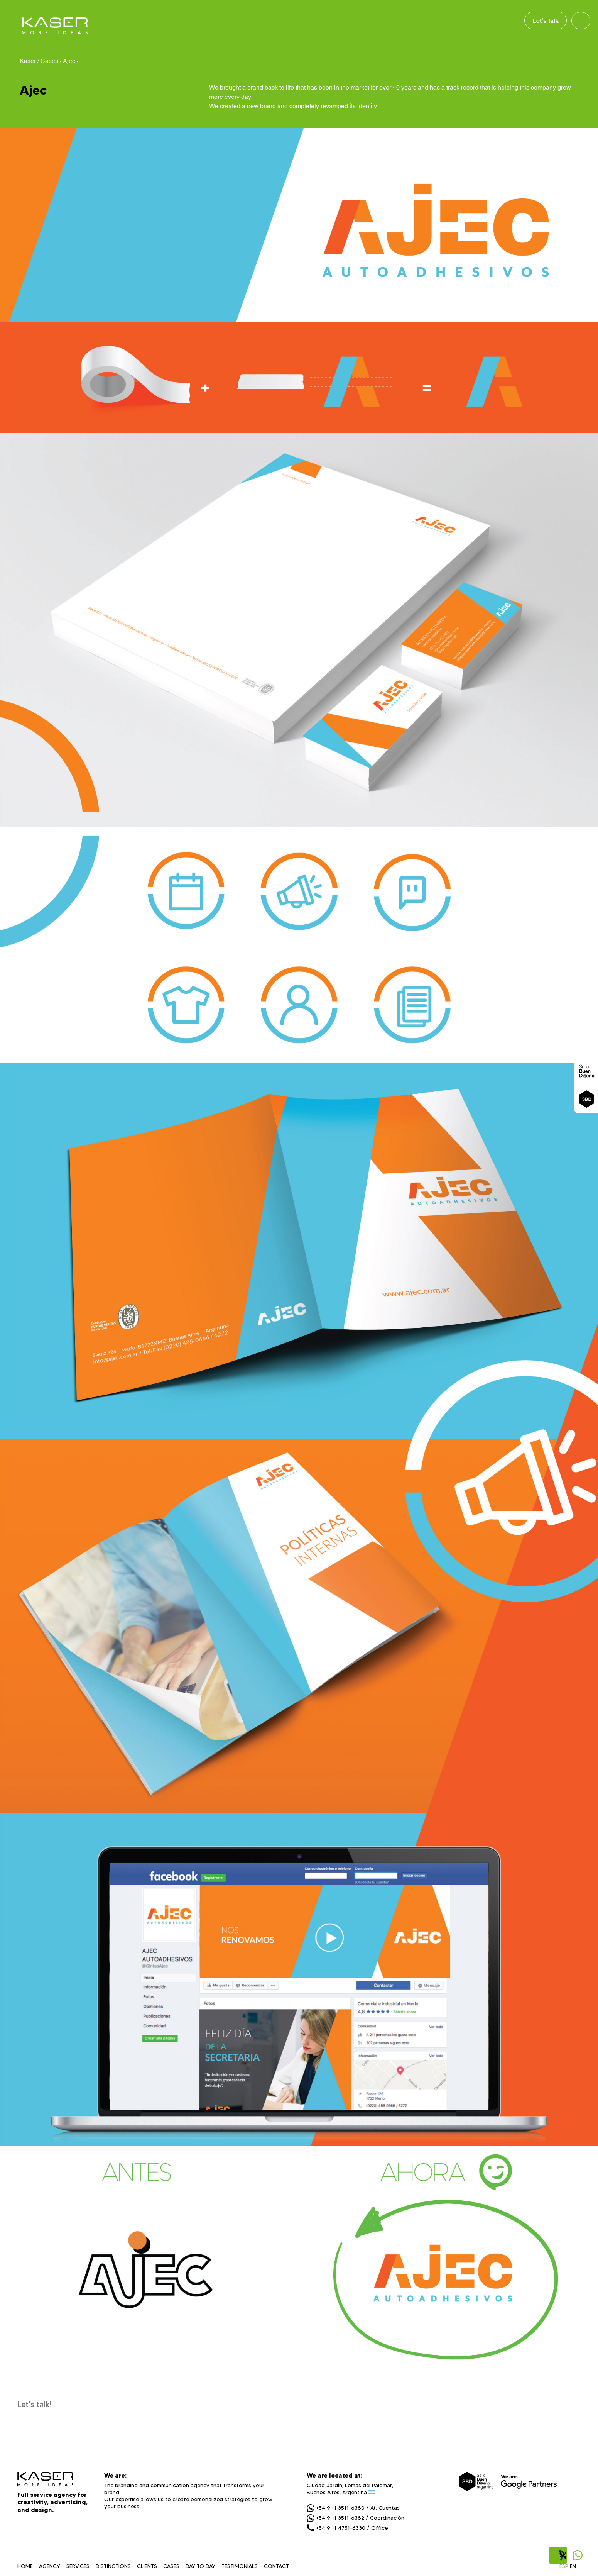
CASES (171, 2565)
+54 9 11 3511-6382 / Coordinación (355, 2517)
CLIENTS (147, 2565)
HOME (25, 2565)
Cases (49, 60)
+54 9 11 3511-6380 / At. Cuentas (353, 2507)
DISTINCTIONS (113, 2565)
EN (573, 2565)
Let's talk (545, 20)
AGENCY (49, 2565)
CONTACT (276, 2565)
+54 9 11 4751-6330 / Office (347, 2527)
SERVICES (78, 2565)
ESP (563, 2565)
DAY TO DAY (200, 2565)
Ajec (69, 60)
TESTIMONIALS (239, 2565)
